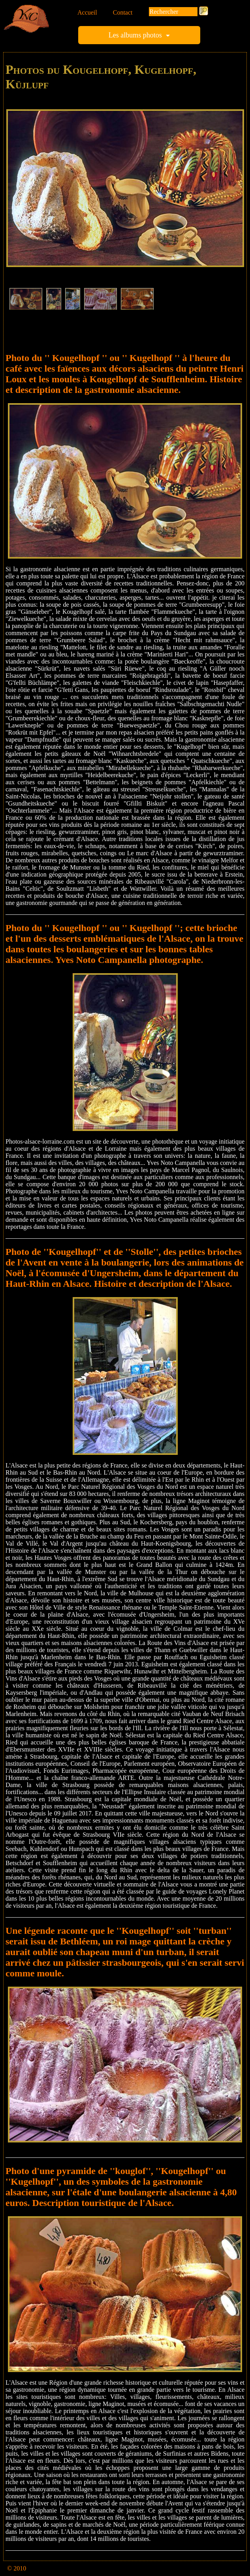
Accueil (87, 12)
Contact (123, 12)
